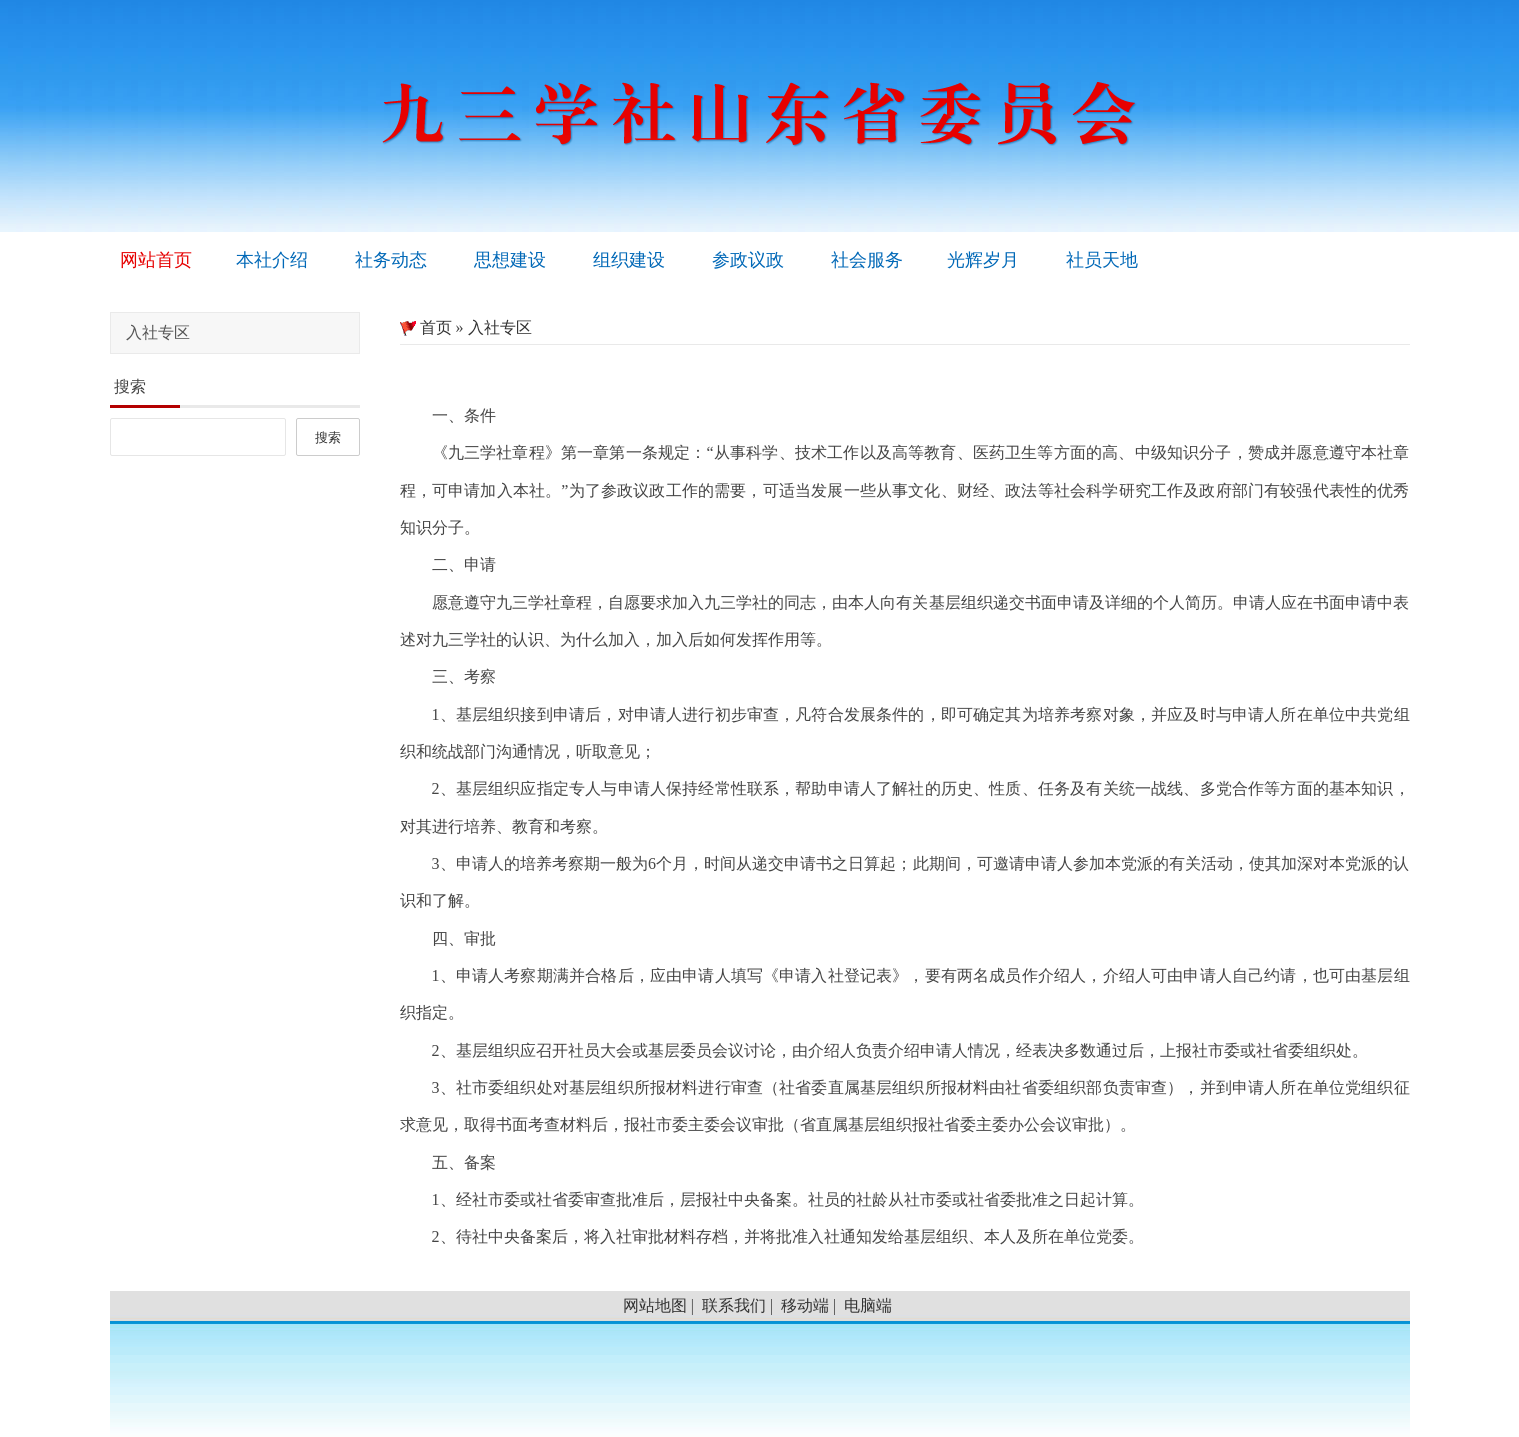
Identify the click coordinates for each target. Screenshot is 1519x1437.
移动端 (805, 1305)
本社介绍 (272, 260)
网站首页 (156, 260)
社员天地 (1102, 260)
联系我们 (734, 1305)
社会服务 (867, 260)
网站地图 (655, 1305)
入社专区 (500, 327)
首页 (426, 327)
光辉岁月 (983, 260)
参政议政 (748, 260)
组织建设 (629, 260)
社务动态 (391, 260)
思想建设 (510, 260)
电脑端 (868, 1305)
